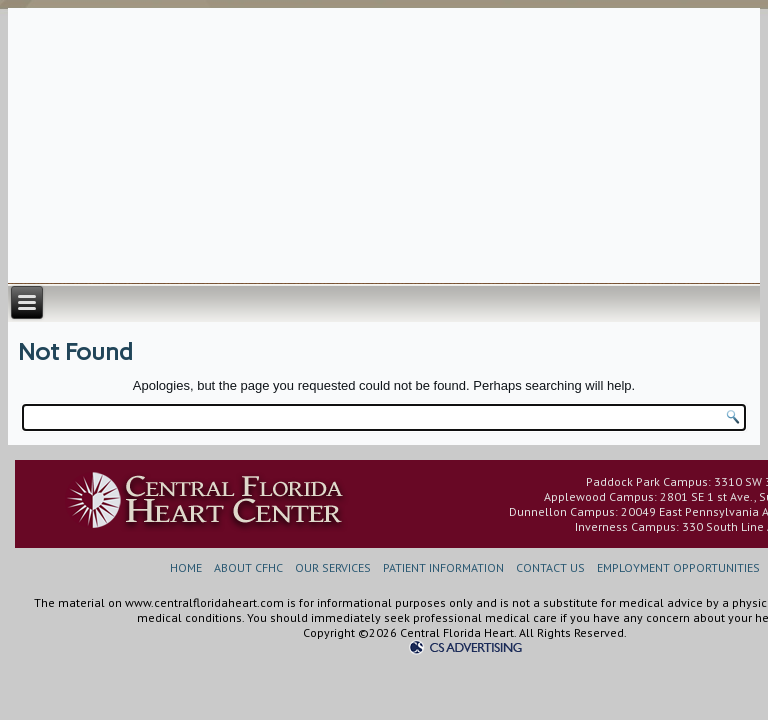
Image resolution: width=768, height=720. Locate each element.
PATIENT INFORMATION (443, 567)
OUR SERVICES (333, 567)
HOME (186, 567)
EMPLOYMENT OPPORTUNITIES (678, 567)
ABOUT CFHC (248, 567)
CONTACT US (550, 567)
